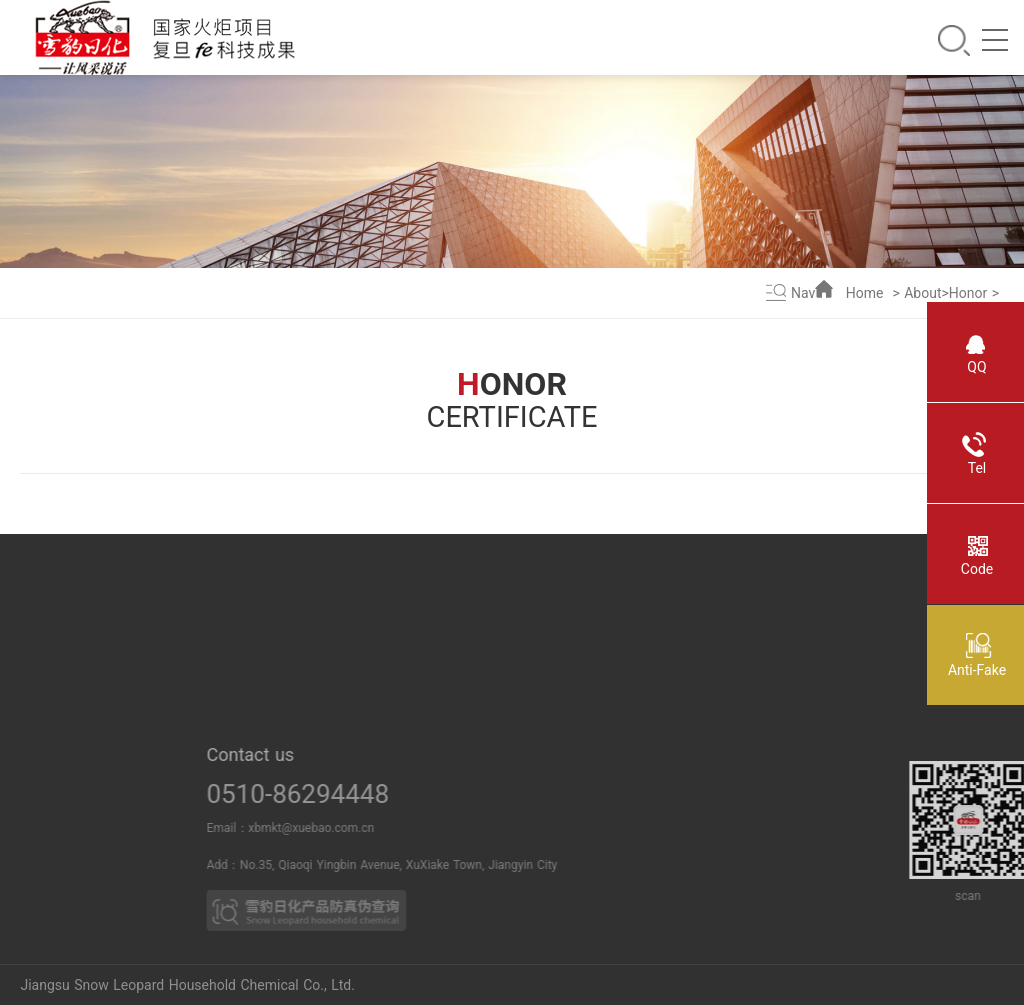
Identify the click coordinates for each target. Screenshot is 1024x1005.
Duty (19, 697)
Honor (968, 293)
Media (315, 659)
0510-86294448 (331, 794)
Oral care (443, 621)
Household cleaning (443, 659)
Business (618, 621)
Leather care (443, 697)
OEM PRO (618, 697)
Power (149, 621)
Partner (618, 659)
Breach (148, 659)
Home (865, 293)
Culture (19, 735)
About (922, 293)
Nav (803, 293)
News (316, 621)
